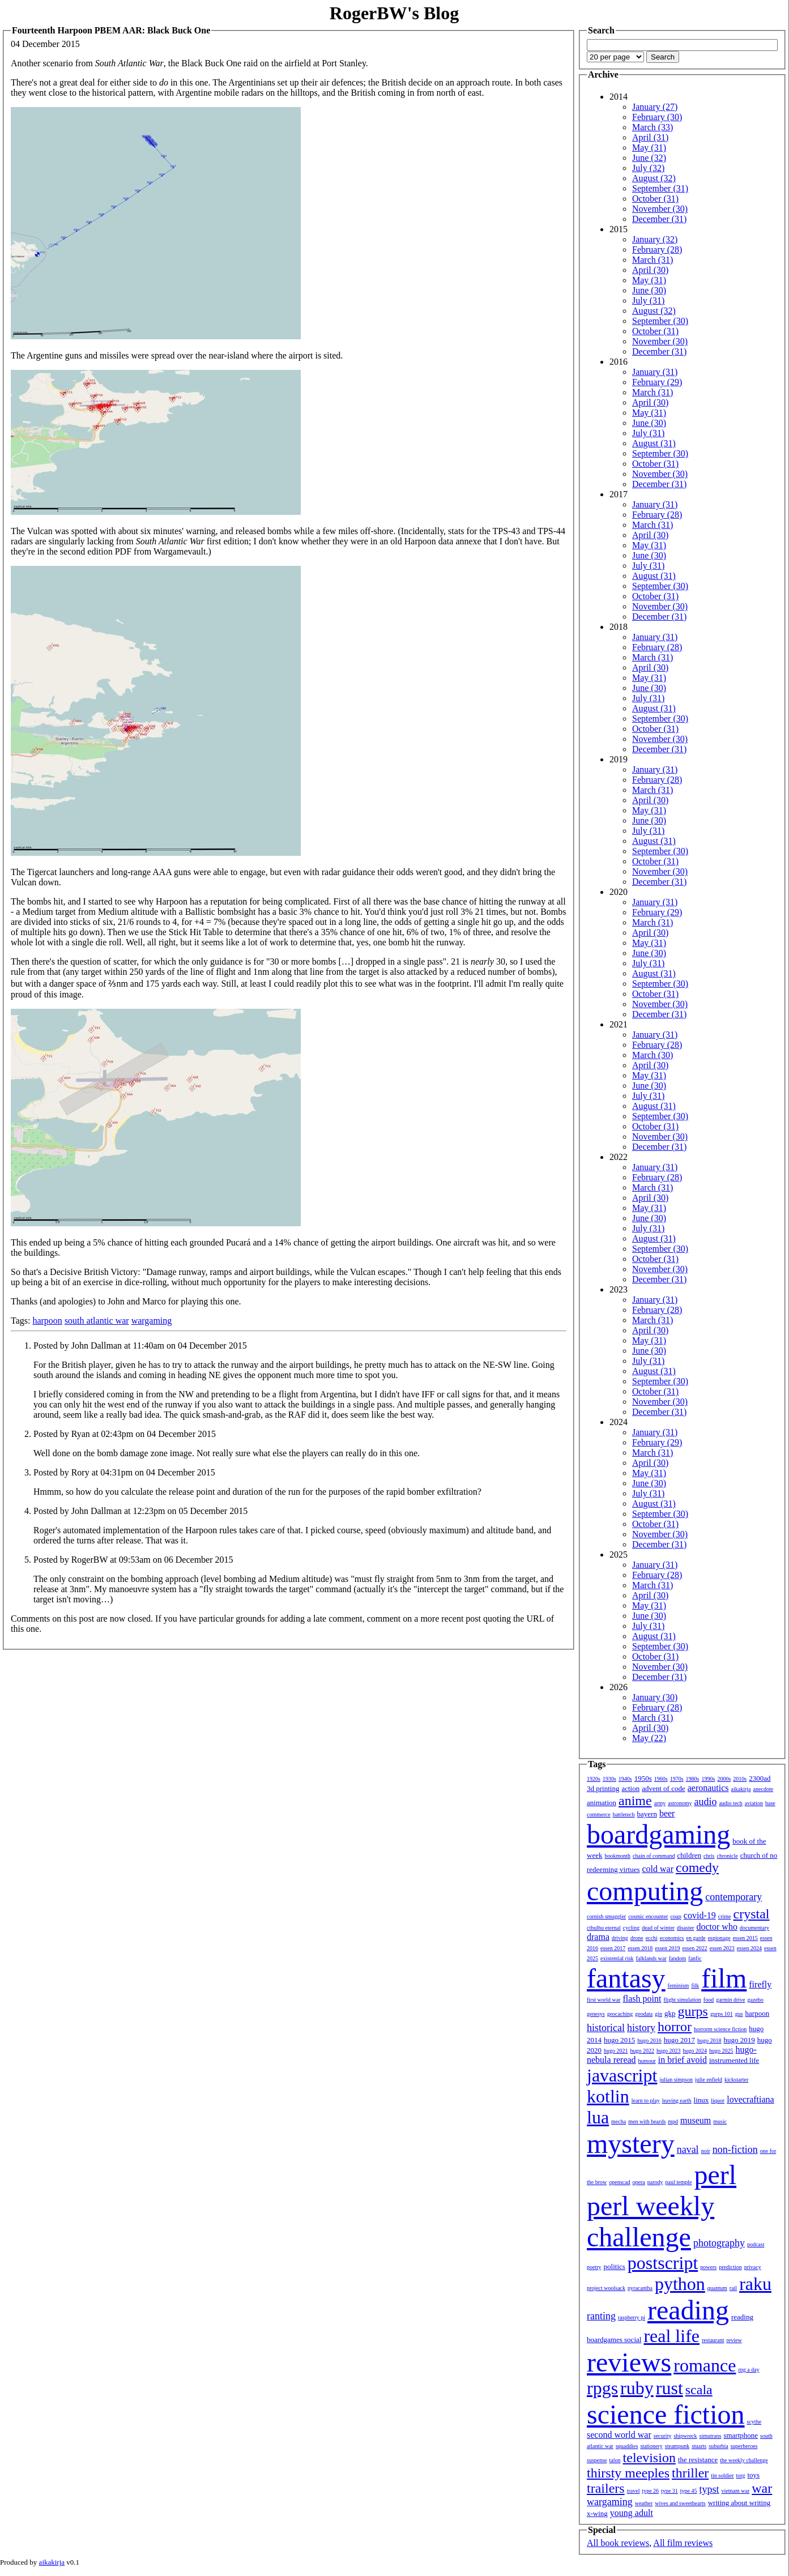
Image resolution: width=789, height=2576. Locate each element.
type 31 (669, 2491)
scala (699, 2389)
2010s (740, 1779)
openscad (619, 2182)
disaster (685, 1928)
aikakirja (741, 1789)
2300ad (759, 1778)
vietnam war (736, 2491)
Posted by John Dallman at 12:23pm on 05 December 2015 (140, 1511)
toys (754, 2475)
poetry (594, 2267)
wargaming (151, 1320)
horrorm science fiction (720, 2029)
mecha (618, 2121)
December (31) (659, 219)
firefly (760, 1984)
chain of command (654, 1856)
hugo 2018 (709, 2040)
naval (688, 2149)
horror (675, 2026)
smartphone (740, 2435)
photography (719, 2243)
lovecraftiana (750, 2099)
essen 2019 (667, 1948)
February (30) (657, 117)
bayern (647, 1814)
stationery (651, 2446)
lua (598, 2117)
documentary (754, 1928)
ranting (601, 2316)
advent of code (663, 1788)
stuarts (699, 2446)
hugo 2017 (679, 2040)
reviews (629, 2362)
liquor (717, 2100)
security (663, 2436)
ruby (637, 2388)
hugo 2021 (616, 2051)
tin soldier (722, 2475)
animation (601, 1802)
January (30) (654, 1697)
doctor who (716, 1926)
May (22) (649, 1738)
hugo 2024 (695, 2051)
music (720, 2121)
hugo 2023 (668, 2051)
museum (695, 2120)
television (649, 2457)
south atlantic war (97, 1320)
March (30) (652, 1055)
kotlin (608, 2096)
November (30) (660, 209)
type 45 (688, 2491)
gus (739, 2014)
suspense (597, 2460)
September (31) (660, 188)
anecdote (763, 1789)
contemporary (733, 1897)
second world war (619, 2434)
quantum (717, 2288)
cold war (658, 1869)
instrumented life (734, 2060)
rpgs (602, 2388)
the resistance (698, 2459)
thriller (690, 2473)
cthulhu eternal (604, 1928)
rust (669, 2388)
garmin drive (730, 2000)
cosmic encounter (648, 1916)
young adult (631, 2513)
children (689, 1855)
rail (733, 2288)
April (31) (650, 137)
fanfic (694, 1958)
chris (708, 1856)
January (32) (654, 239)
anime (635, 1800)
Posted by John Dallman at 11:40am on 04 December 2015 (140, 1345)
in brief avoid (682, 2060)
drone (636, 1938)
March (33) (652, 127)
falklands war (651, 1958)
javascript (622, 2075)
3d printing (603, 1788)
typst (709, 2489)
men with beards (647, 2121)
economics (672, 1938)
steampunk (677, 2446)
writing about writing (739, 2502)
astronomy (680, 1803)
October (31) (655, 198)
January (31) (654, 372)
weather (644, 2503)
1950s (643, 1778)
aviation (754, 1803)
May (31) (649, 147)
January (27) (654, 107)
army (660, 1803)
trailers (606, 2488)
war (762, 2488)
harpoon (47, 1320)
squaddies (627, 2446)
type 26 (650, 2491)
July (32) (648, 168)
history (641, 2027)
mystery (631, 2144)
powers (708, 2267)
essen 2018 (640, 1948)
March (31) (652, 260)
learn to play (646, 2100)
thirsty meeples (628, 2473)
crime (724, 1916)
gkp (670, 2013)
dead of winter (658, 1928)
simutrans (711, 2436)
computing (645, 1891)
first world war (603, 2000)
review (733, 2340)
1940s (625, 1779)
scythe (754, 2422)
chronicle (727, 1856)
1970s (677, 1779)
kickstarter (736, 2079)
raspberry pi (631, 2317)
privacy (752, 2267)
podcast (756, 2244)
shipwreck (685, 2436)
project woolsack (606, 2288)
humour (647, 2061)
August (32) (654, 178)
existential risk (617, 1958)
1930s (609, 1779)
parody (655, 2182)
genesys (596, 2014)
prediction (730, 2267)
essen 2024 (749, 1948)
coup (675, 1916)
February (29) (657, 382)
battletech (624, 1814)
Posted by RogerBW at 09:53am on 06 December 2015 (133, 1559)
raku (755, 2284)
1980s (693, 1779)
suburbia (718, 2446)
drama (598, 1937)
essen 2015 (745, 1938)
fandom (677, 1958)
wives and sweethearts (680, 2503)
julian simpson (676, 2079)
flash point (641, 1998)
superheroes (744, 2446)
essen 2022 (695, 1948)
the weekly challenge (743, 2460)
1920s (593, 1779)
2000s (724, 1779)
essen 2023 (722, 1948)
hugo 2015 (619, 2040)
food (708, 2000)
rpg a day (748, 2369)
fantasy (626, 1978)
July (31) (648, 300)
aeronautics (708, 1788)
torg (740, 2475)
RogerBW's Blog (394, 13)
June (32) (649, 158)
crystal (751, 1914)
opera (639, 2182)
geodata (643, 2014)
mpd (673, 2121)
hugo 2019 (739, 2040)
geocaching (620, 2014)
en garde (696, 1938)
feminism (678, 1985)
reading (688, 2310)
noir (705, 2151)
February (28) (657, 249)
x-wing (597, 2513)
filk (695, 1985)
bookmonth (617, 1856)
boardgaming (658, 1834)
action (630, 1788)
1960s (661, 1779)
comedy (697, 1867)
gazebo (756, 2000)
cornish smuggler (606, 1916)
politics (614, 2266)
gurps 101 (721, 2014)
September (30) (660, 321)
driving (620, 1938)
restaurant (713, 2340)
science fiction (666, 2414)
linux (701, 2100)
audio (705, 1801)
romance (704, 2365)
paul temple (679, 2182)
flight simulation (682, 2000)
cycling (631, 1928)
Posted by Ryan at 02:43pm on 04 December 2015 (124, 1434)
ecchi (652, 1938)
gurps (693, 2011)
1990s (708, 1779)
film (724, 1978)
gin (658, 2014)
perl (715, 2175)
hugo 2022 (642, 2051)
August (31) (654, 443)
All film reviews (683, 2543)
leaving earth (677, 2100)
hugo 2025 (721, 2051)
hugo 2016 (649, 2040)
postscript (663, 2263)
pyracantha (640, 2288)
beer (667, 1813)
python (680, 2284)
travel (633, 2491)
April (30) (650, 270)
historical (606, 2027)
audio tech (730, 1803)
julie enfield (708, 2079)
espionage (719, 1938)
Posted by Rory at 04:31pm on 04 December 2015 (124, 1472)
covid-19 (700, 1915)
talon (615, 2460)
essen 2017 (612, 1948)
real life (671, 2336)
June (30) (649, 290)
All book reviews (618, 2543)
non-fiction (735, 2149)
